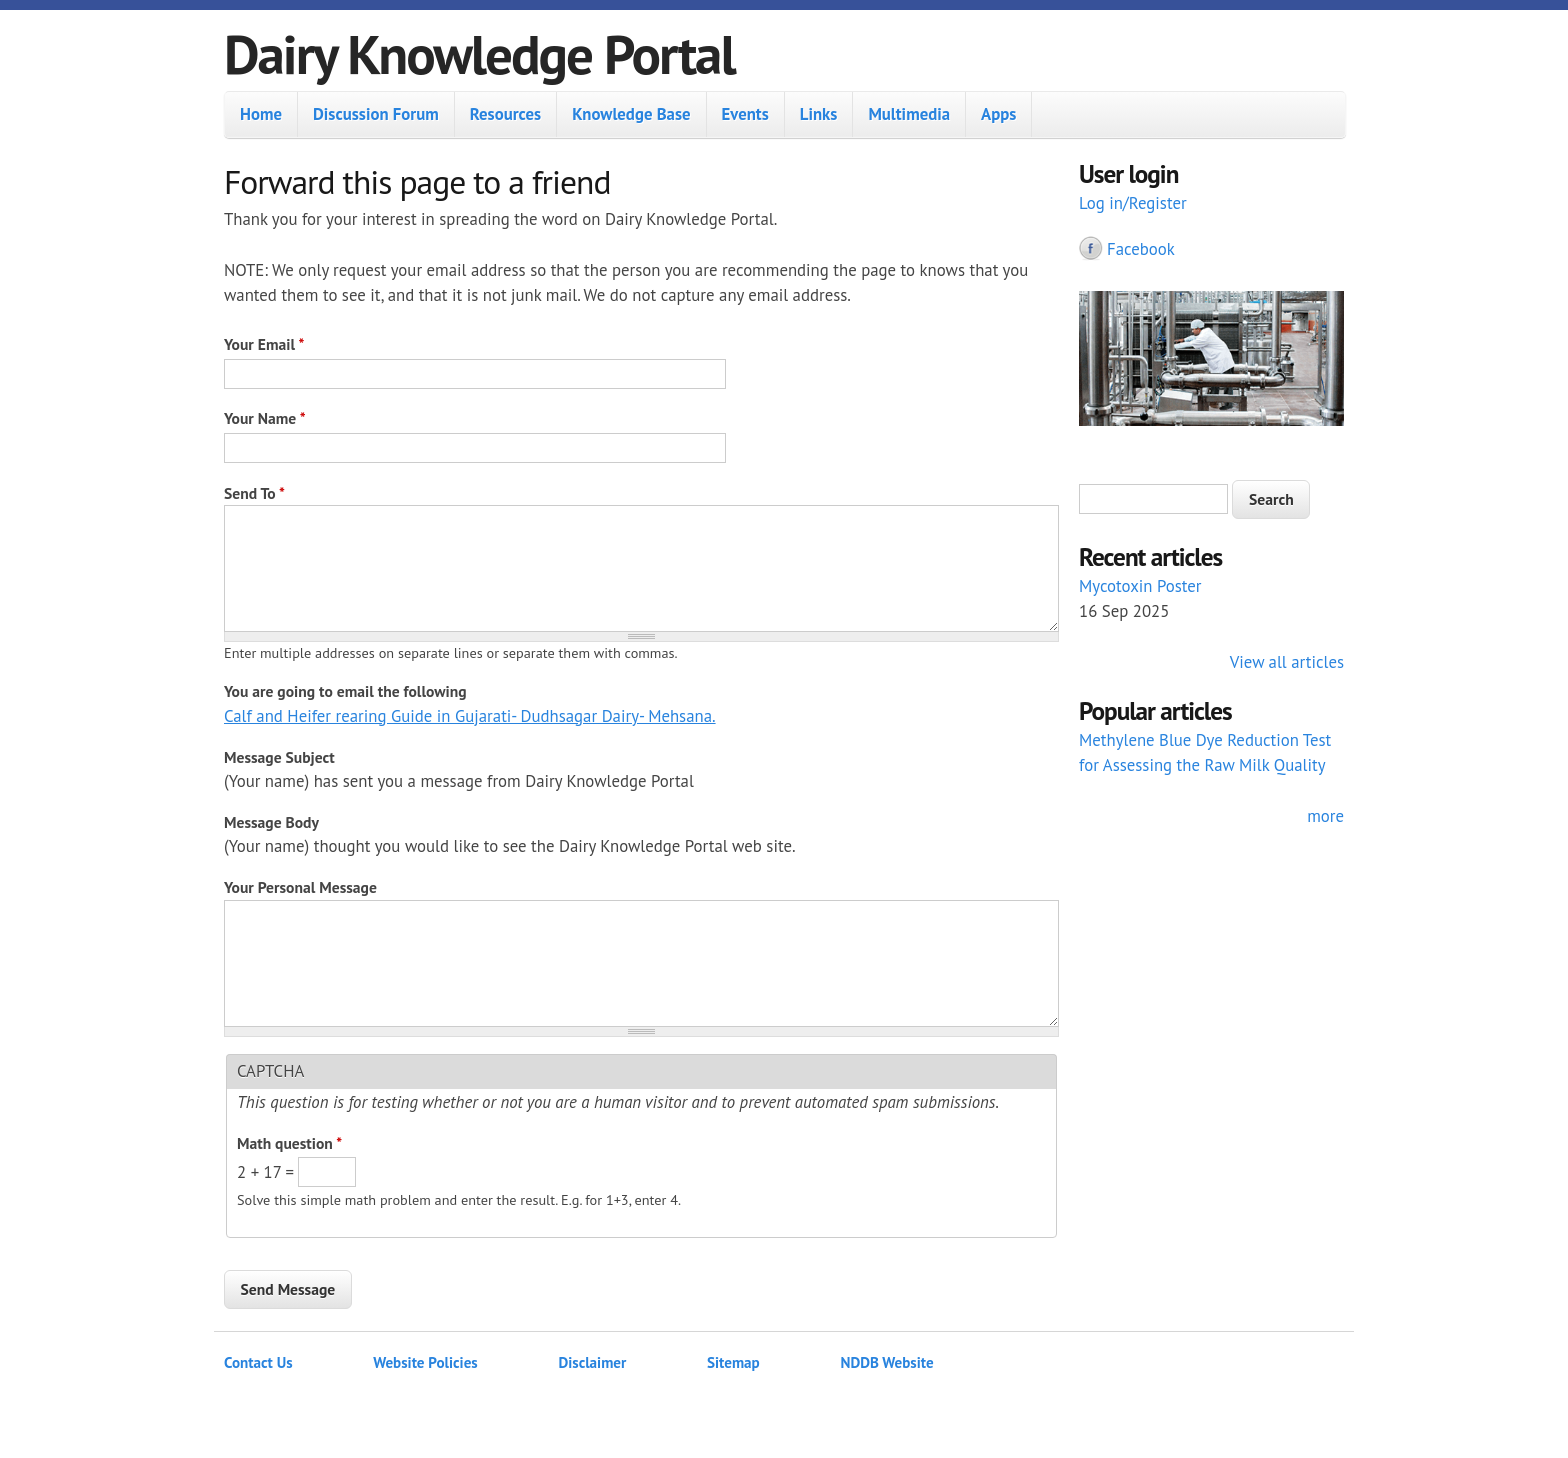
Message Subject (279, 757)
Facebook (1141, 249)
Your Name (265, 418)
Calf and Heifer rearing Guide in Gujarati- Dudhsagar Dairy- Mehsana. (470, 716)
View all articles (1287, 662)
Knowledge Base (631, 114)
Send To (254, 493)
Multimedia (909, 114)
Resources (505, 114)
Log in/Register (1133, 203)
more (1325, 816)
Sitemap (733, 1362)
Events (745, 114)
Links (819, 114)
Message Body (271, 822)
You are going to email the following (345, 691)
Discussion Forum (376, 114)
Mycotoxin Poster (1140, 586)
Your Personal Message (300, 887)
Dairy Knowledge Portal (479, 53)
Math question (289, 1143)
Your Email (264, 344)
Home (261, 114)
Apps (998, 114)
